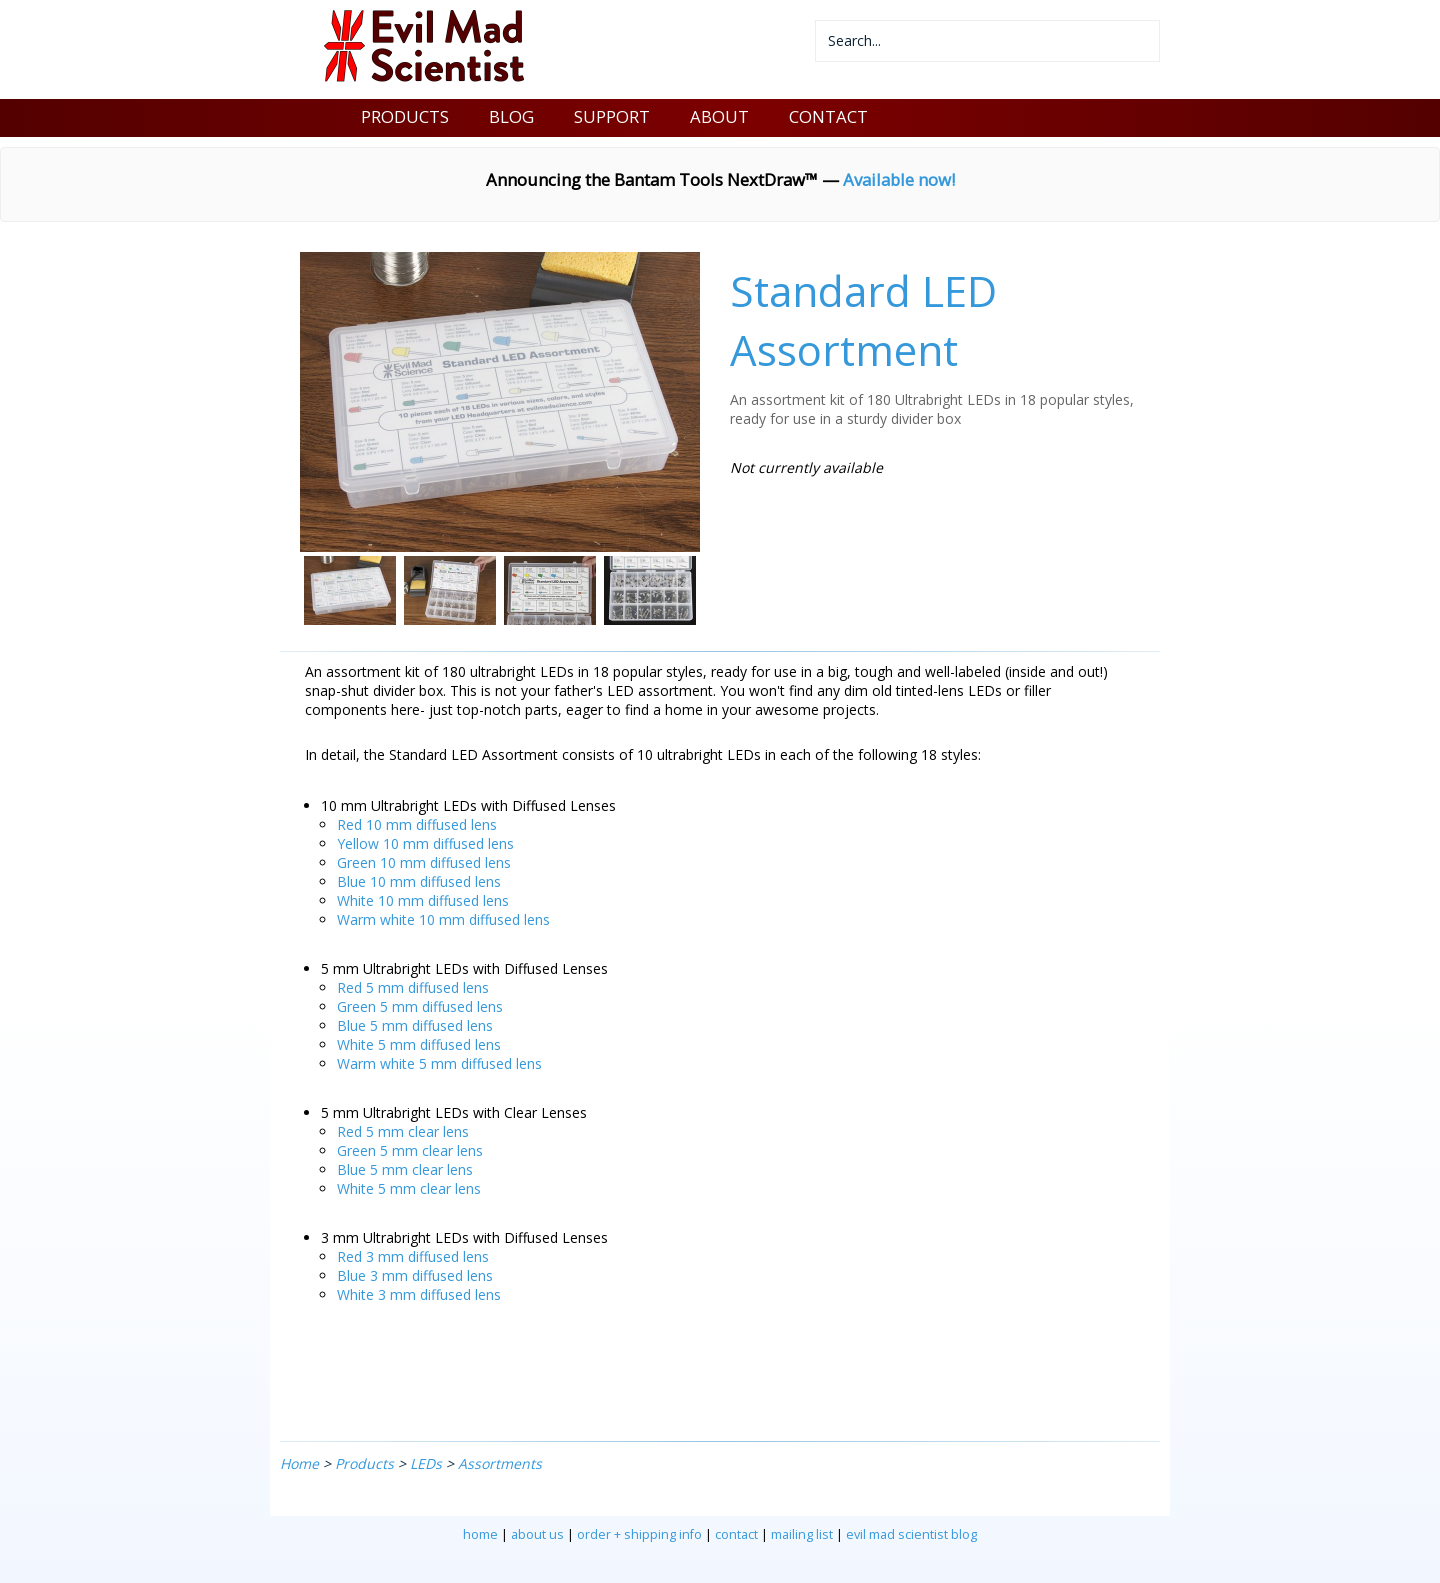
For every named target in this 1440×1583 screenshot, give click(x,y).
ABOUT (719, 116)
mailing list (802, 1534)
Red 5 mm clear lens (403, 1131)
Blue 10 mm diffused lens (419, 881)
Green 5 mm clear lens (410, 1150)
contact (736, 1534)
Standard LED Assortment (863, 320)
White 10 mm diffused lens (423, 900)
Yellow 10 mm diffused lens (425, 843)
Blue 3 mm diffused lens (415, 1275)
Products (364, 1463)
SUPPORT (612, 116)
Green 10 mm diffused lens (424, 862)
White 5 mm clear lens (409, 1188)
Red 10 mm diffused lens (417, 824)
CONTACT (828, 116)
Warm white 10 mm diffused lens (443, 919)
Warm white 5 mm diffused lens (439, 1063)
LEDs (426, 1463)
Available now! (899, 179)
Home (299, 1463)
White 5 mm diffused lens (419, 1044)
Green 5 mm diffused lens (420, 1006)
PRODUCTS (405, 116)
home (480, 1534)
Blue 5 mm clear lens (405, 1169)
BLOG (511, 116)
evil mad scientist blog (911, 1534)
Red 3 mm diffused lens (413, 1256)
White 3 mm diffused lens (419, 1294)
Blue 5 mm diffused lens (415, 1025)
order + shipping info (639, 1534)
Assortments (500, 1463)
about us (537, 1534)
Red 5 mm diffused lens (413, 987)
